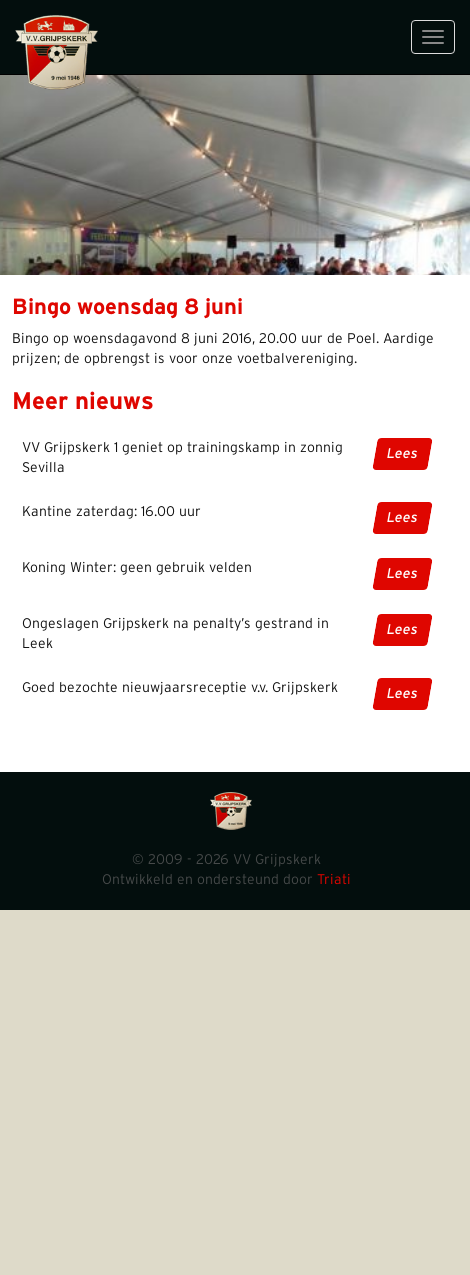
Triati (334, 880)
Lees (402, 454)
